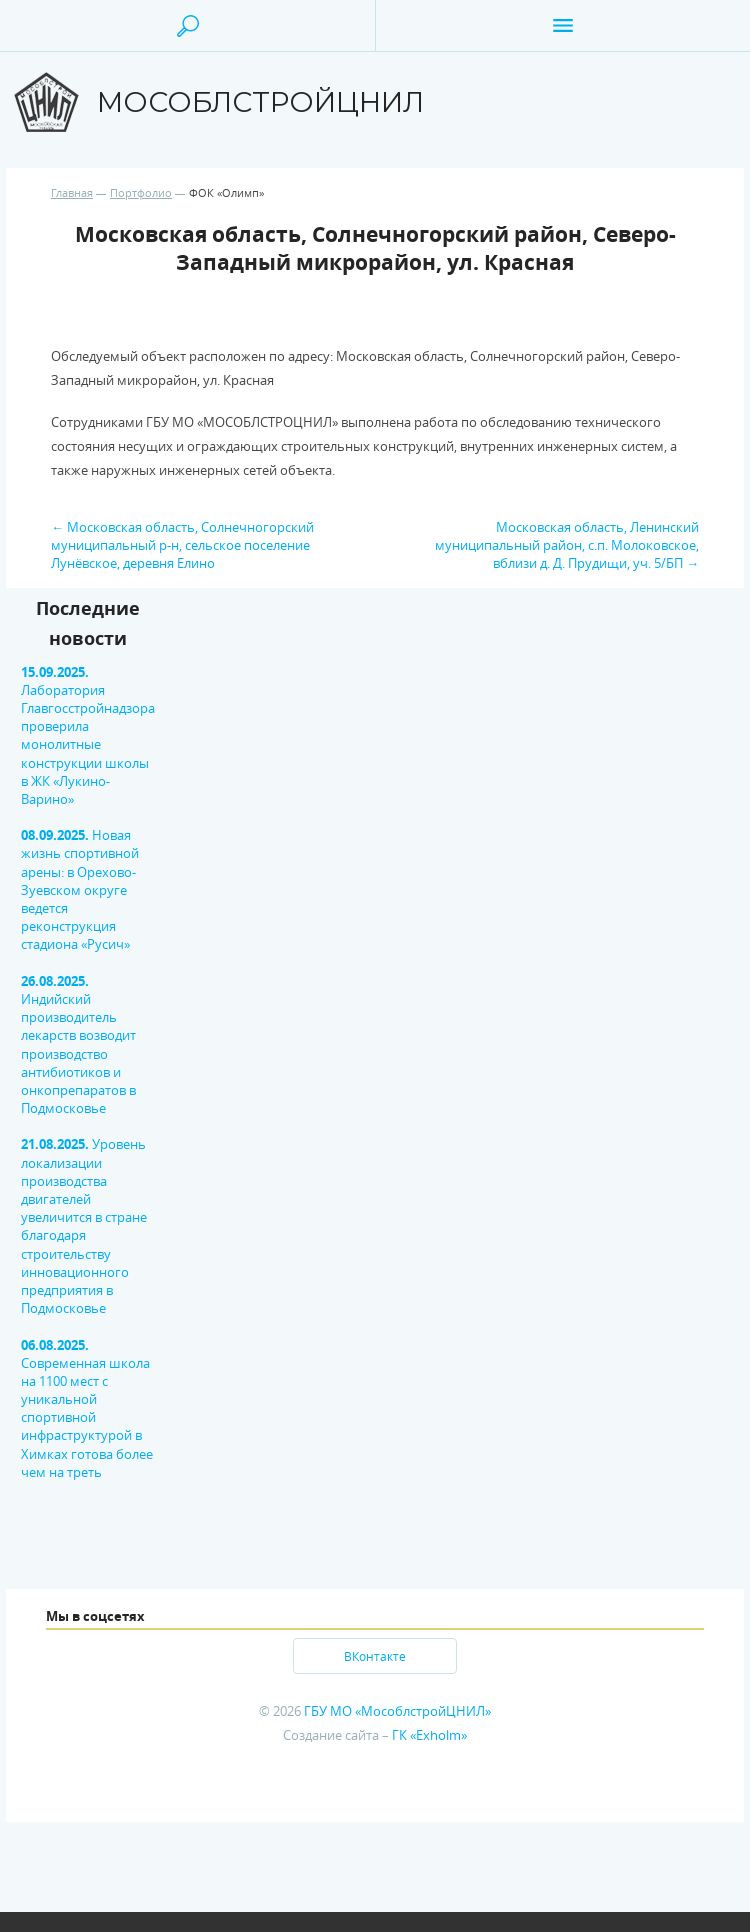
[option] (53, 1049)
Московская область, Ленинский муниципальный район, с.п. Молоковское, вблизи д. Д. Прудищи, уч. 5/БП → (567, 545)
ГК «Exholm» (429, 1735)
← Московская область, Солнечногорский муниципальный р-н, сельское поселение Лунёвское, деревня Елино (182, 545)
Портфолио (141, 192)
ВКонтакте (375, 1656)
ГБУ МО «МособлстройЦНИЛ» (397, 1711)
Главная (72, 192)
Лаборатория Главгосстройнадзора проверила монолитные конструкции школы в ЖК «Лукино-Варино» (88, 735)
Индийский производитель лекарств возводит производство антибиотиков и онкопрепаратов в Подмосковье (78, 1044)
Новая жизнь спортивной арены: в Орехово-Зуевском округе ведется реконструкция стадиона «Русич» (80, 889)
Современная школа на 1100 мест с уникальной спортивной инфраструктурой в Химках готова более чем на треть (87, 1408)
